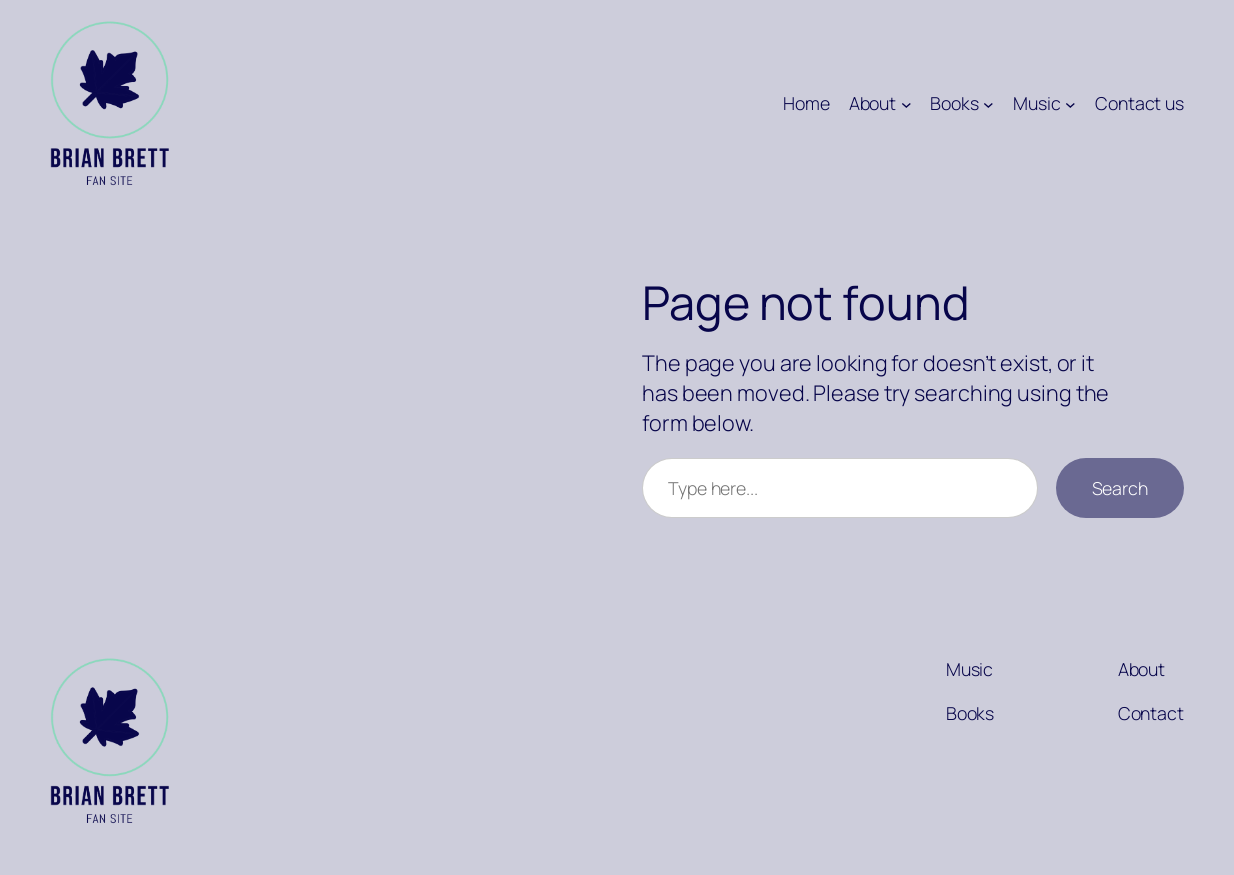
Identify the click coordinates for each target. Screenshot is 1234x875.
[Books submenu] (988, 103)
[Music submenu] (1070, 103)
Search (1120, 488)
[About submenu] (906, 103)
